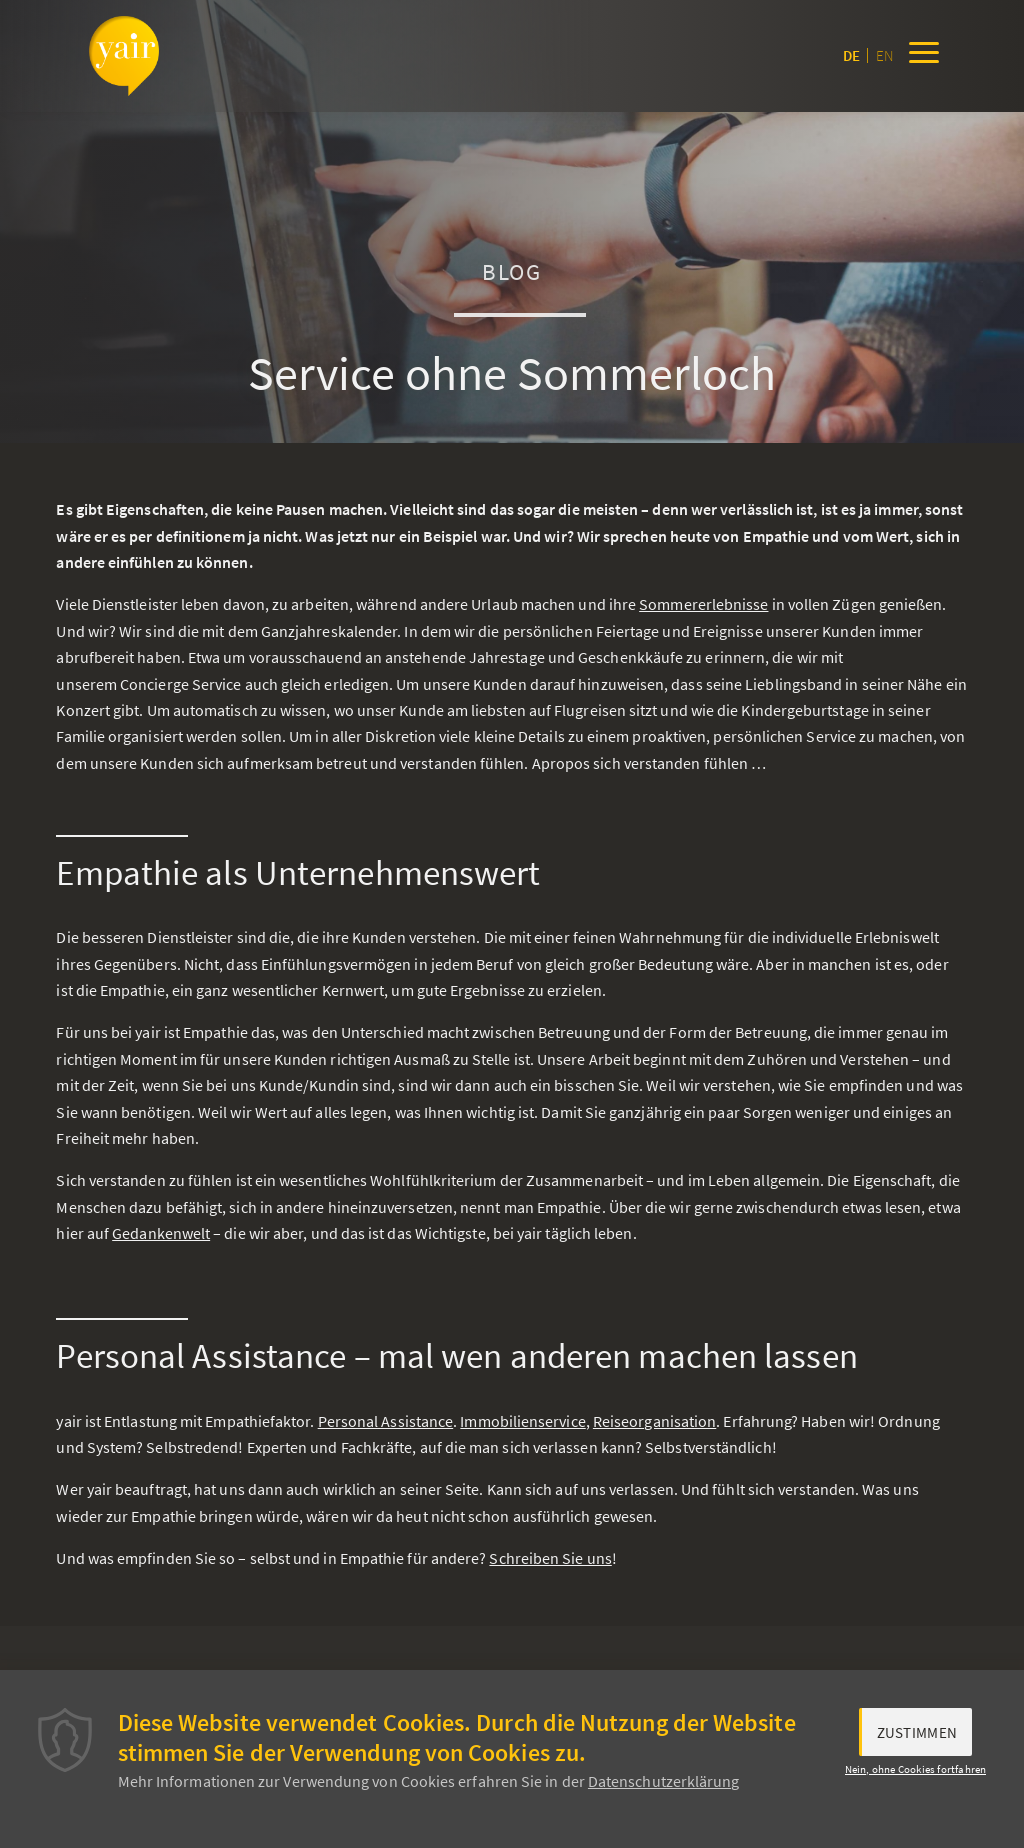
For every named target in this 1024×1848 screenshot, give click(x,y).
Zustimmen (917, 1732)
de (851, 55)
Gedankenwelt (161, 1233)
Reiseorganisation (654, 1421)
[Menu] (924, 56)
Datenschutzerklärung (664, 1781)
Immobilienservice (522, 1421)
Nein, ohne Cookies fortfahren (916, 1769)
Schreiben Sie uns (550, 1558)
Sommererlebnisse (703, 604)
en (885, 55)
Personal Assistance (386, 1421)
